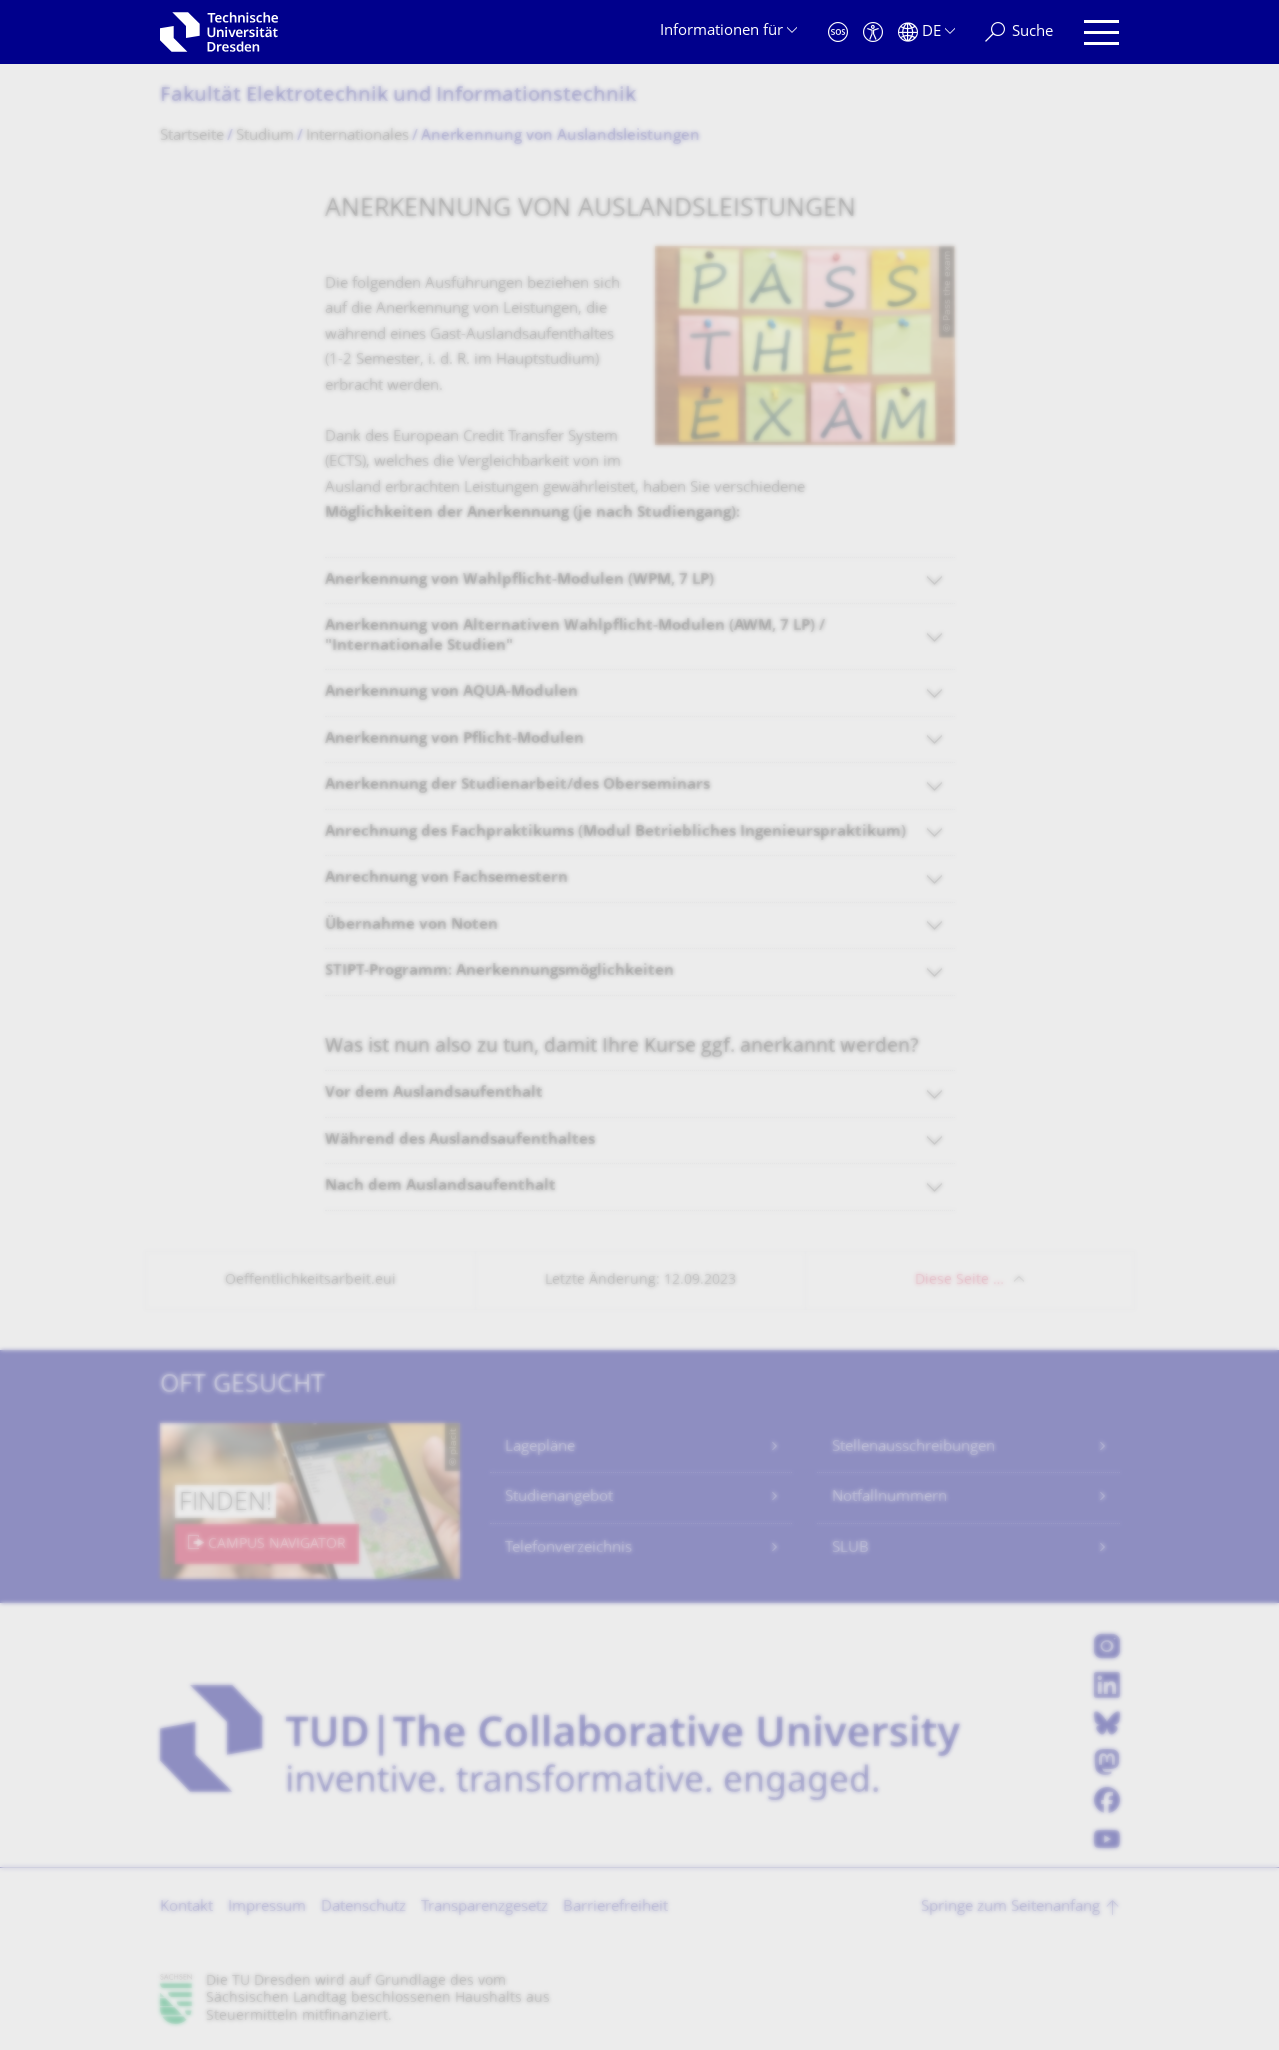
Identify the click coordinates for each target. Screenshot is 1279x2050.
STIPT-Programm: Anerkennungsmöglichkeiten (499, 971)
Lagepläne (540, 1447)
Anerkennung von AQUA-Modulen (451, 692)
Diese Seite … (959, 1280)
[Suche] (1019, 32)
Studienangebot (559, 1497)
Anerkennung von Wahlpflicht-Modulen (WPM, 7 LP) (519, 580)
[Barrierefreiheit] (873, 32)
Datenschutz (363, 1907)
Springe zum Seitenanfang (1010, 1907)
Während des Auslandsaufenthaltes (460, 1140)
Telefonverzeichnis (568, 1548)
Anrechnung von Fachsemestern (446, 878)
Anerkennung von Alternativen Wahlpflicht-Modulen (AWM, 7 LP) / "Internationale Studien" (575, 636)
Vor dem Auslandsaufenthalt (434, 1093)
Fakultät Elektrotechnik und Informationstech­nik (398, 96)
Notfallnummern (889, 1497)
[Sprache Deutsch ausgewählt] (926, 32)
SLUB (850, 1548)
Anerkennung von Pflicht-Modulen (454, 739)
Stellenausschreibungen (913, 1447)
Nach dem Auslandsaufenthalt (440, 1186)
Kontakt (186, 1907)
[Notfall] (838, 32)
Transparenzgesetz (484, 1907)
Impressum (267, 1907)
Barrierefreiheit (615, 1907)
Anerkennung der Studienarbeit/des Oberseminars (517, 785)
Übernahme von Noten (411, 925)
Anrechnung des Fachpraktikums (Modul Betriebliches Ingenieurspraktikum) (615, 832)
